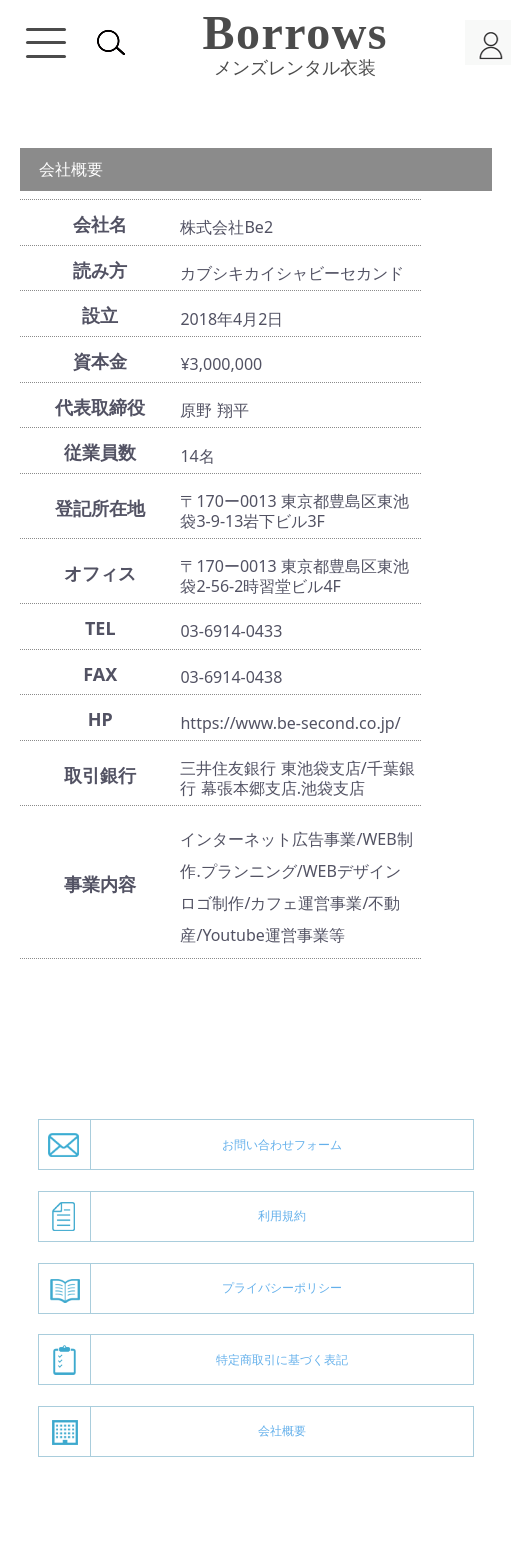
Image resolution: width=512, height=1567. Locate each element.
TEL (100, 628)
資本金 (100, 361)
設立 (100, 315)
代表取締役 (100, 407)
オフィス (100, 573)
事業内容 (100, 884)
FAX (100, 674)
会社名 (100, 224)
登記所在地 (100, 508)
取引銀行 (100, 775)
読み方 (100, 270)
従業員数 (100, 452)
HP (100, 719)
